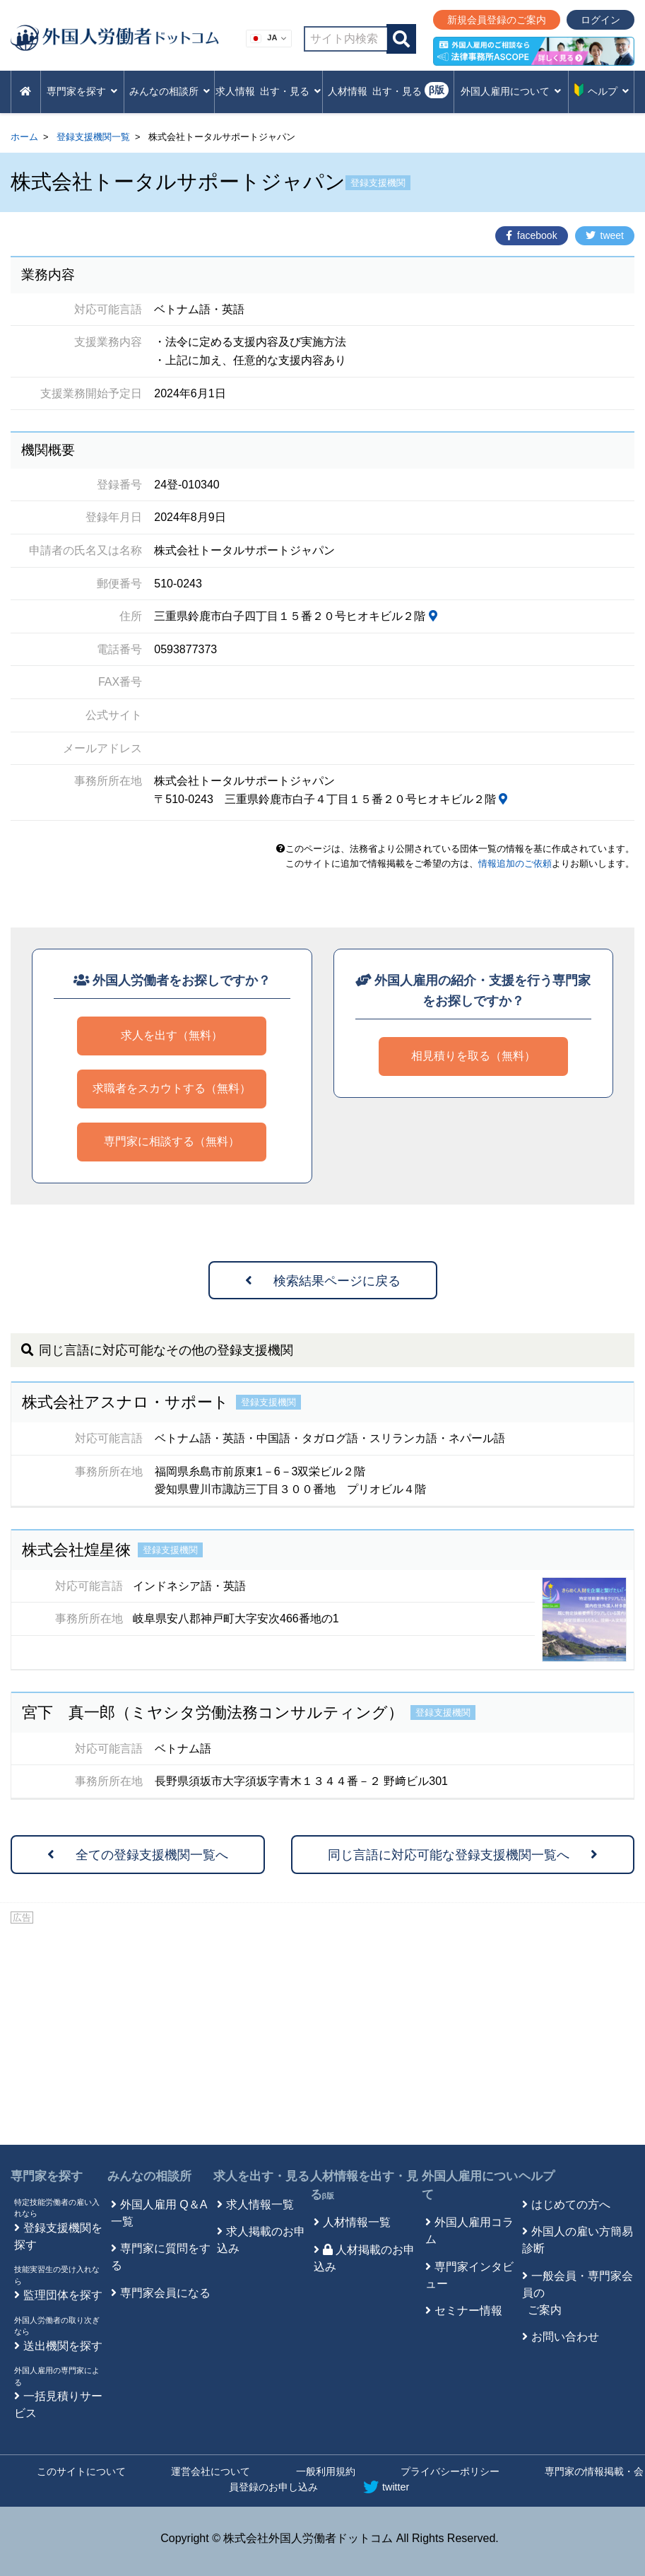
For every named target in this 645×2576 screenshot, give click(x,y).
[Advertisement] (322, 2032)
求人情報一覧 (260, 2205)
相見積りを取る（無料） (473, 1056)
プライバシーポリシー (450, 2471)
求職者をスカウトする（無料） (172, 1088)
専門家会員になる (165, 2293)
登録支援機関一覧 (93, 136)
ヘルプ (537, 2176)
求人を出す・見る (261, 2176)
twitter (386, 2487)
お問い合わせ (565, 2337)
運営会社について (210, 2471)
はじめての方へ (570, 2205)
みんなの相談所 (149, 2176)
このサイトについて (81, 2471)
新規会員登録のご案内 (496, 19)
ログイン (600, 19)
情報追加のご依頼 (515, 863)
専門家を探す (47, 2176)
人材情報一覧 (357, 2222)
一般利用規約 (325, 2471)
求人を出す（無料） (172, 1035)
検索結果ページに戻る (323, 1281)
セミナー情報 (468, 2311)
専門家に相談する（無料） (171, 1141)
